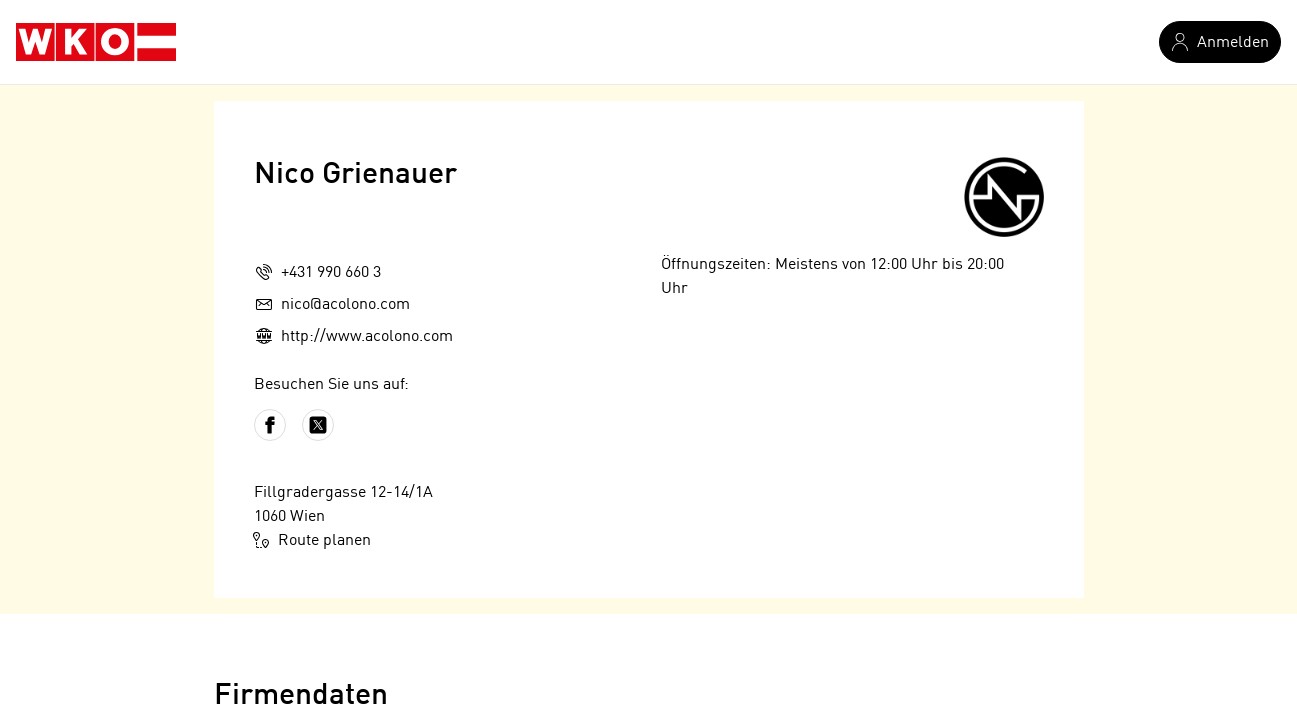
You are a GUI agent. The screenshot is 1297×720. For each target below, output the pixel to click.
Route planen (312, 540)
